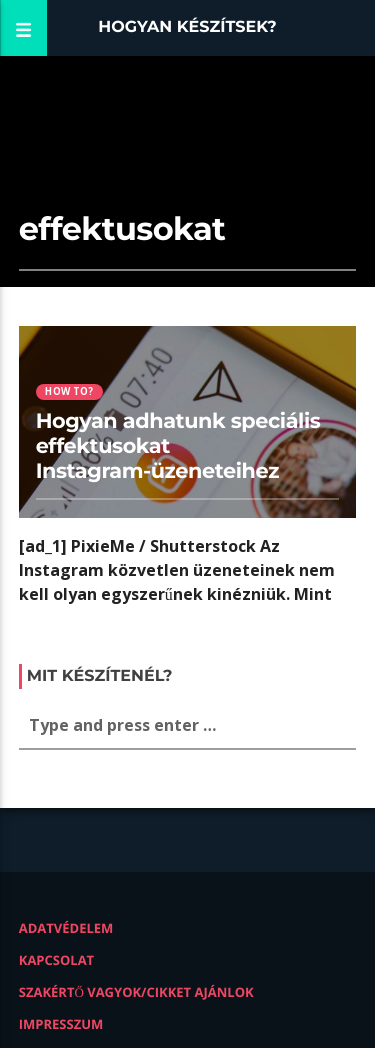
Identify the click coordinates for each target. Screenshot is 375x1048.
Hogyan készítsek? (187, 27)
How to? (69, 391)
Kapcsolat (56, 960)
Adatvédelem (66, 928)
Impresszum (61, 1024)
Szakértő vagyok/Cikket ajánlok (136, 992)
